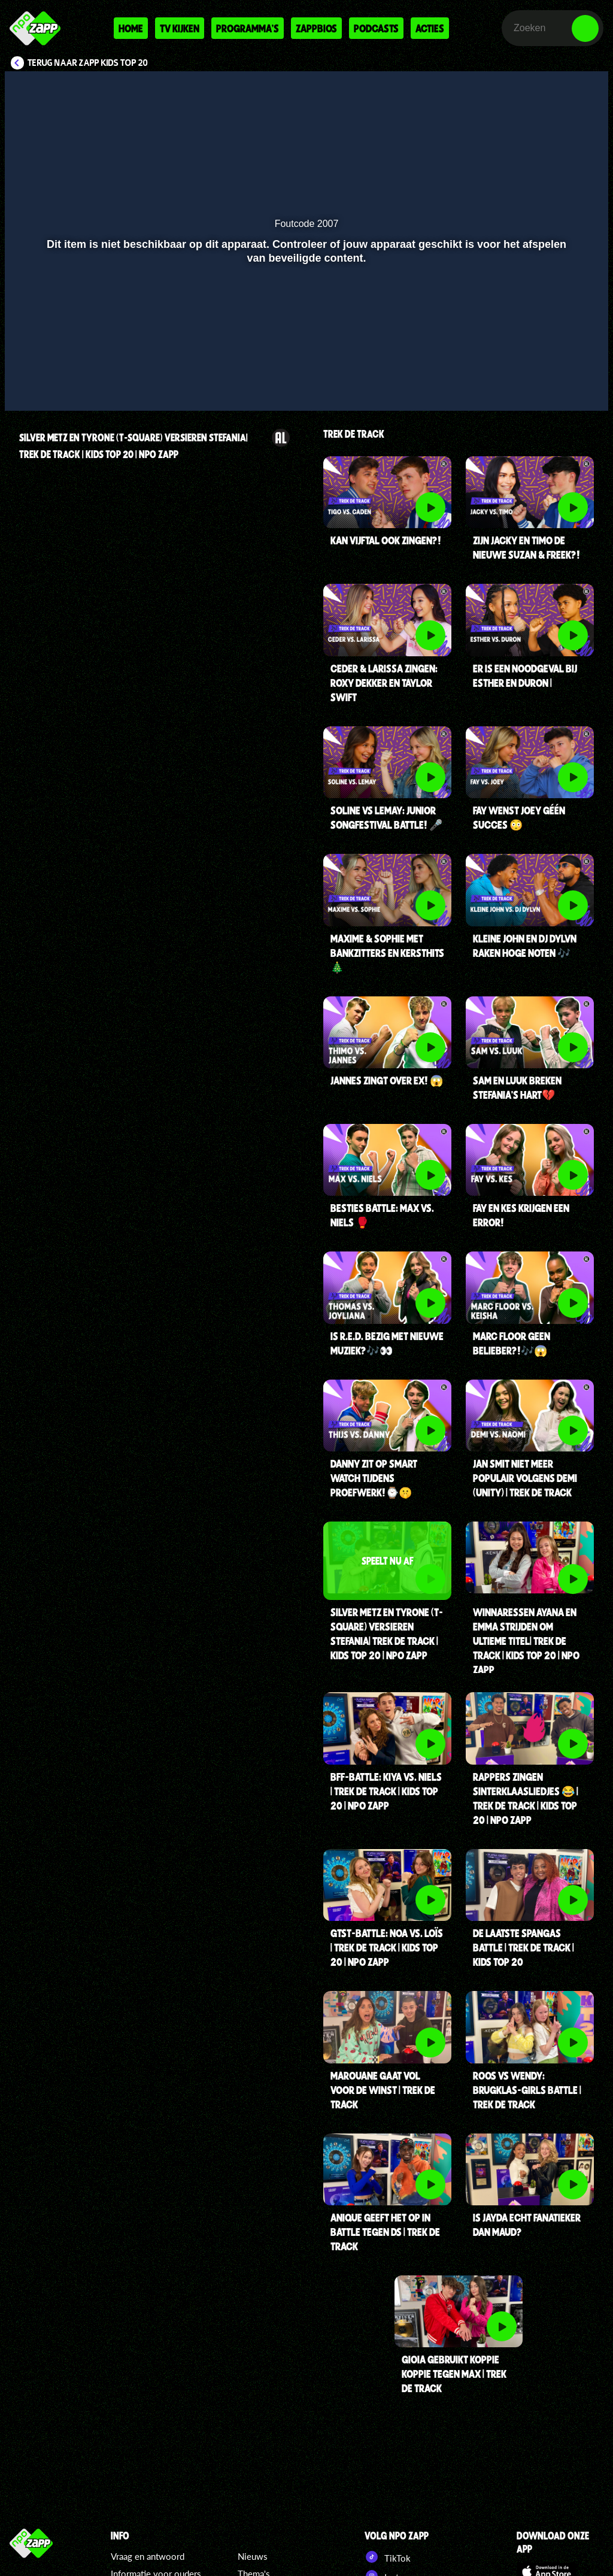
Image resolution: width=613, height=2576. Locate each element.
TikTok (388, 2557)
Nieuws (253, 2556)
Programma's (247, 28)
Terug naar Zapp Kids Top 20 (88, 62)
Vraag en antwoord (147, 2556)
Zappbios (316, 28)
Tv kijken (179, 28)
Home (131, 28)
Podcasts (376, 28)
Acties (429, 28)
